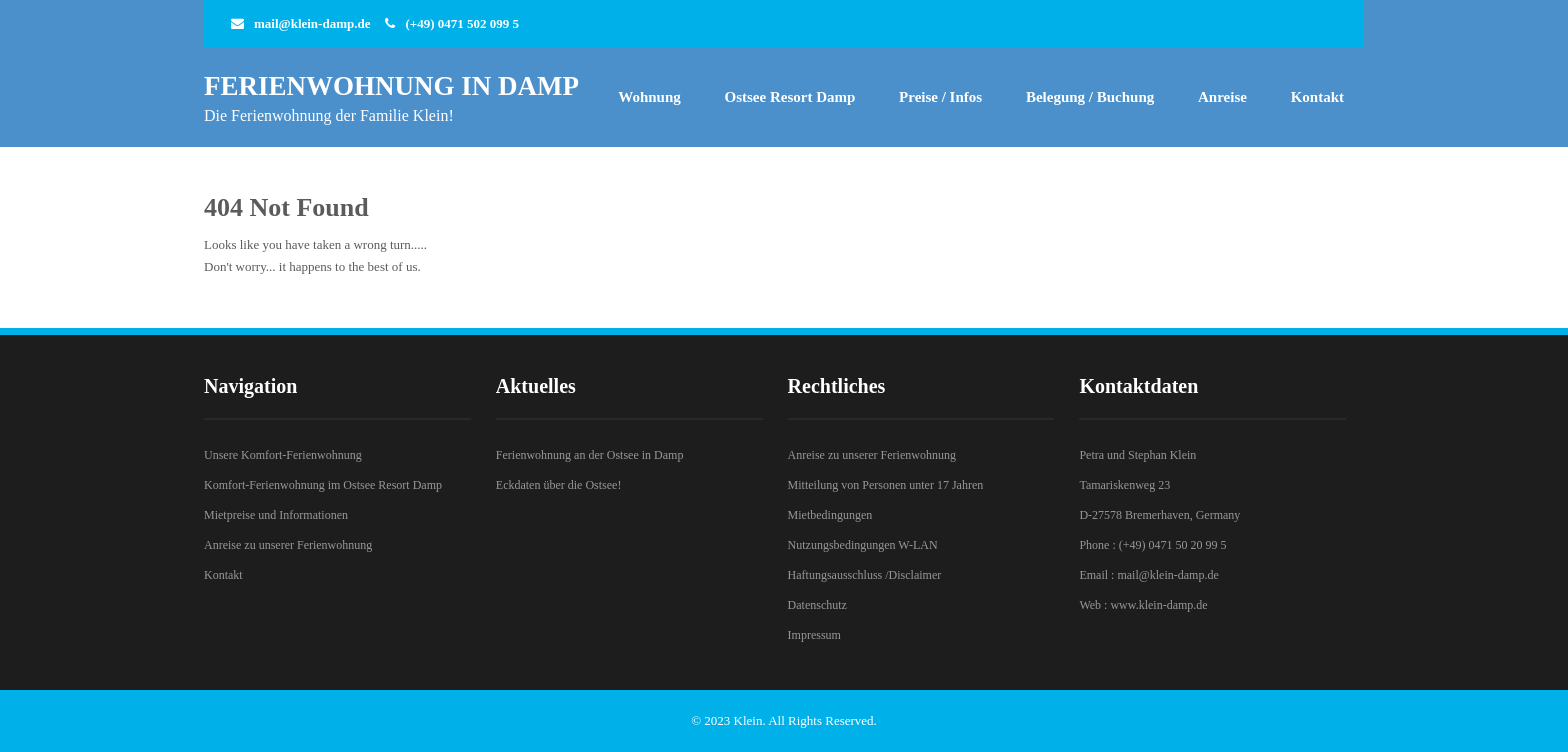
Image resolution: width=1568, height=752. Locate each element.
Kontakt (1317, 97)
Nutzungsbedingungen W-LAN (863, 545)
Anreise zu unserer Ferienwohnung (288, 545)
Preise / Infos (940, 97)
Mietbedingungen (830, 515)
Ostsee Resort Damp (790, 97)
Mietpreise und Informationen (276, 515)
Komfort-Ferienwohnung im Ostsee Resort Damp (323, 485)
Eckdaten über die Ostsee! (559, 485)
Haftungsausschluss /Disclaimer (865, 575)
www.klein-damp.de (1158, 605)
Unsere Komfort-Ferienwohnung (283, 455)
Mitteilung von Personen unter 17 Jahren (886, 485)
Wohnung (649, 97)
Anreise (1222, 97)
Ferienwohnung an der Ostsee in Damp (590, 455)
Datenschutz (817, 605)
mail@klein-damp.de (312, 23)
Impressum (814, 635)
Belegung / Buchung (1090, 97)
